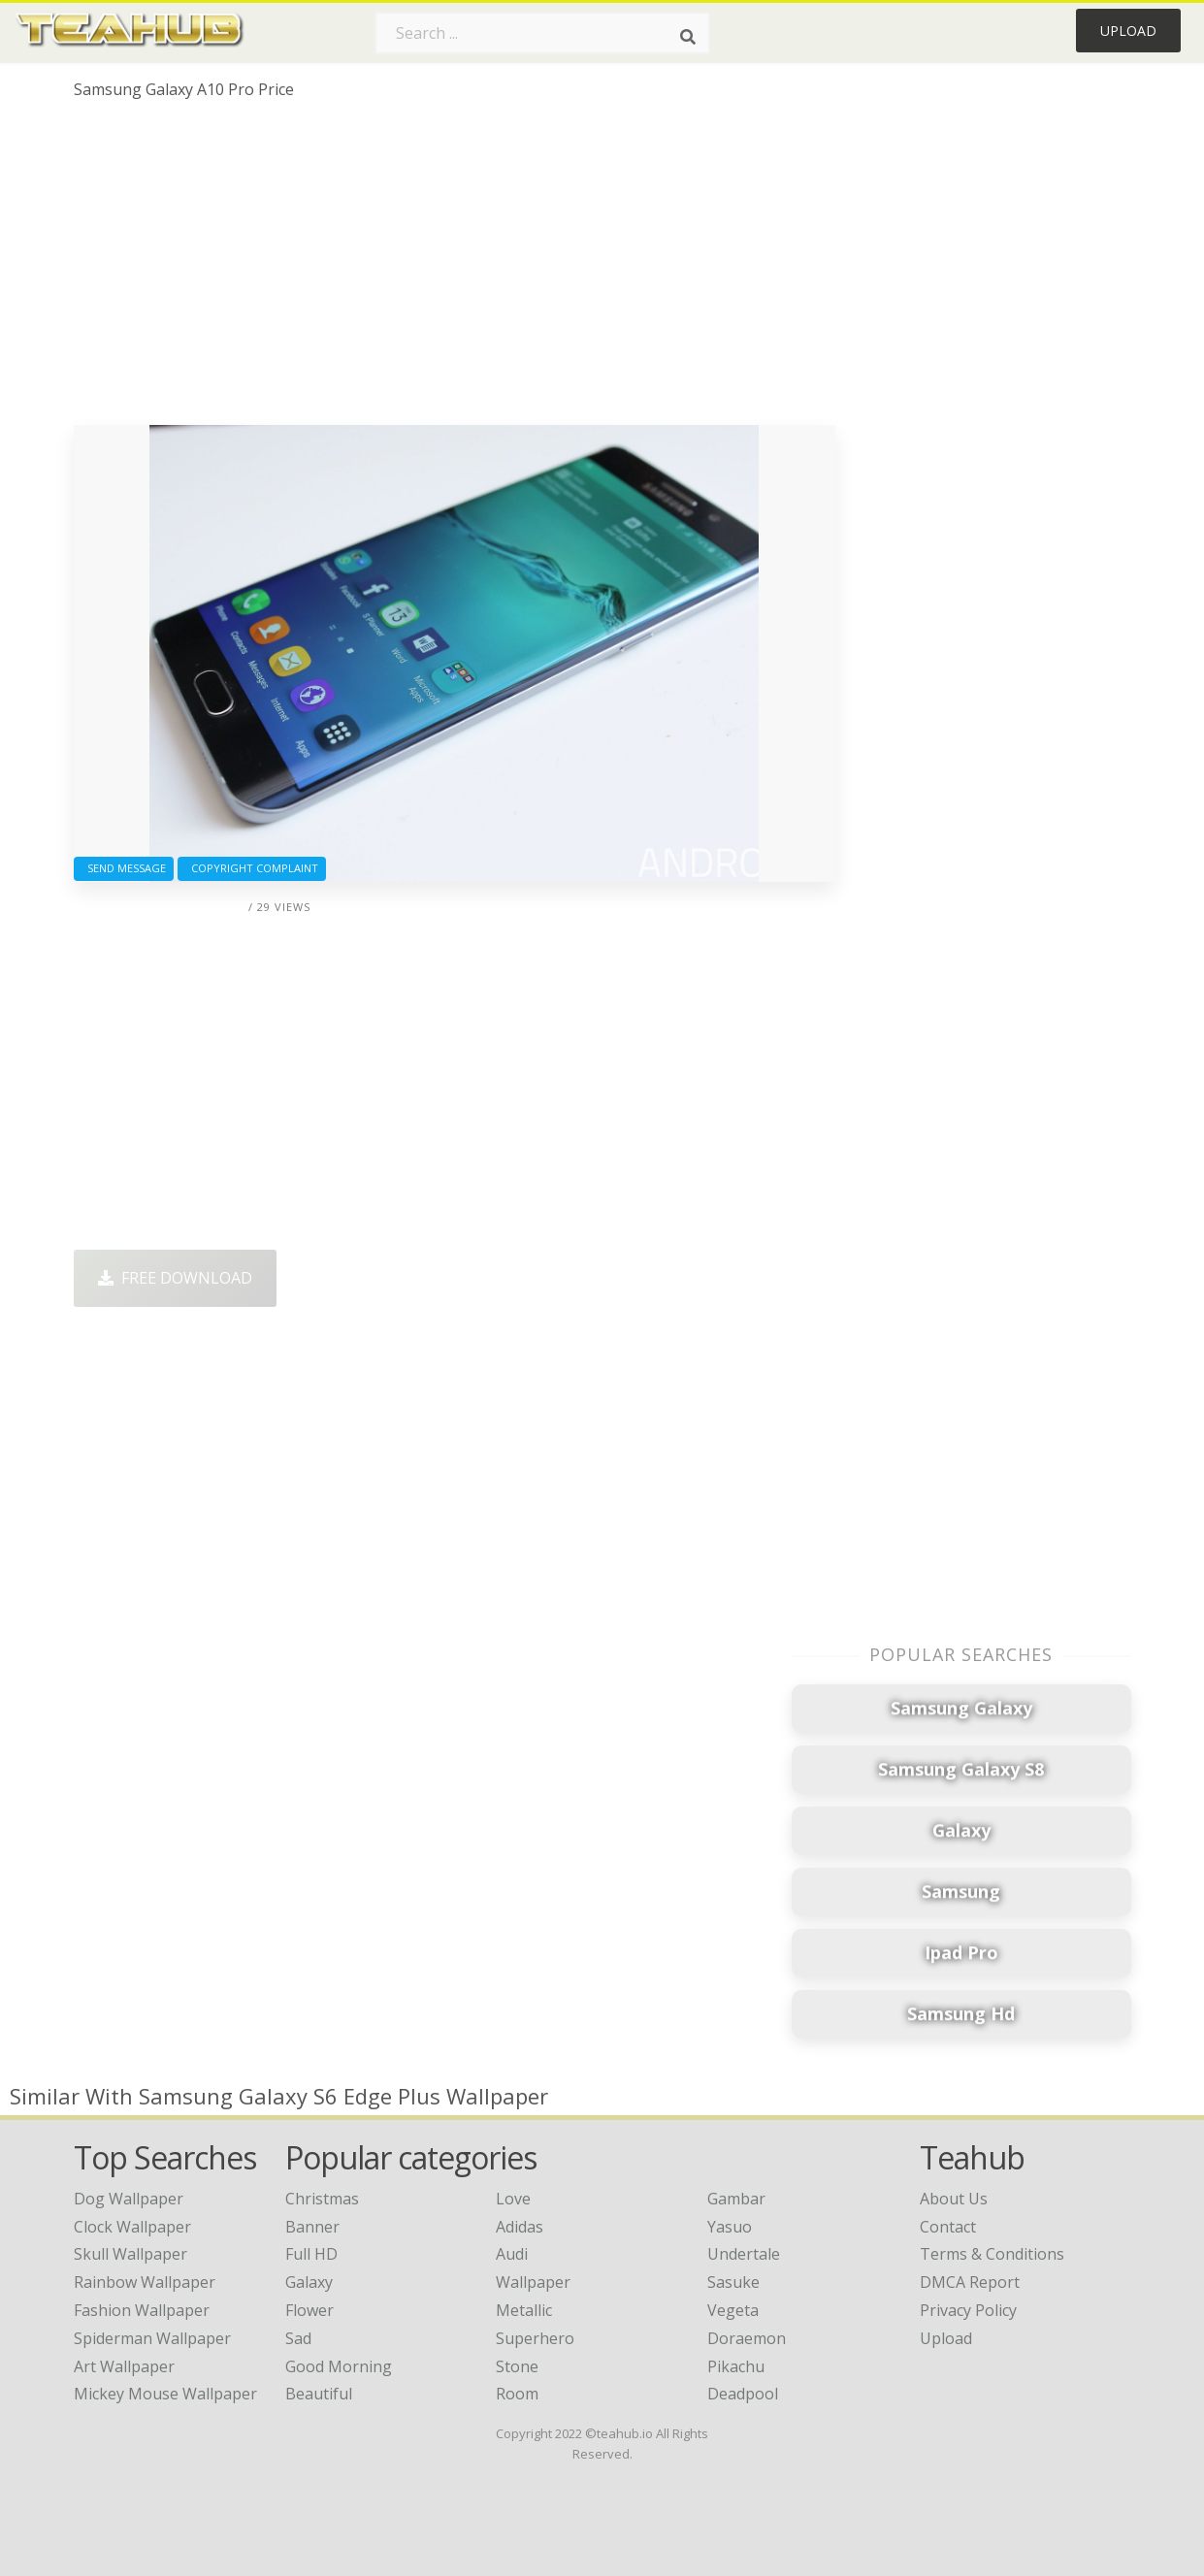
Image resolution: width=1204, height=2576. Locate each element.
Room (517, 2393)
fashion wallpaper (142, 2310)
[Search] (687, 37)
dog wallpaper (128, 2198)
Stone (517, 2366)
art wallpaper (124, 2366)
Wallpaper (533, 2282)
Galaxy (309, 2282)
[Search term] (542, 33)
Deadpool (742, 2393)
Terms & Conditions (992, 2254)
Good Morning (338, 2366)
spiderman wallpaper (152, 2338)
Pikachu (736, 2366)
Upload (1128, 30)
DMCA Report (970, 2282)
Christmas (322, 2198)
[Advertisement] (454, 270)
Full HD (311, 2254)
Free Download (175, 1277)
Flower (309, 2310)
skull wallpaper (130, 2254)
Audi (512, 2254)
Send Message (123, 868)
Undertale (743, 2254)
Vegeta (733, 2310)
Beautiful (318, 2393)
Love (513, 2198)
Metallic (524, 2310)
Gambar (736, 2198)
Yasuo (729, 2226)
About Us (954, 2198)
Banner (312, 2226)
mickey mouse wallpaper (165, 2393)
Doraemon (746, 2338)
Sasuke (733, 2282)
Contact (948, 2226)
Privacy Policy (968, 2310)
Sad (298, 2338)
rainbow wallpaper (144, 2282)
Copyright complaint (251, 868)
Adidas (519, 2226)
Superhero (535, 2338)
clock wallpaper (132, 2226)
